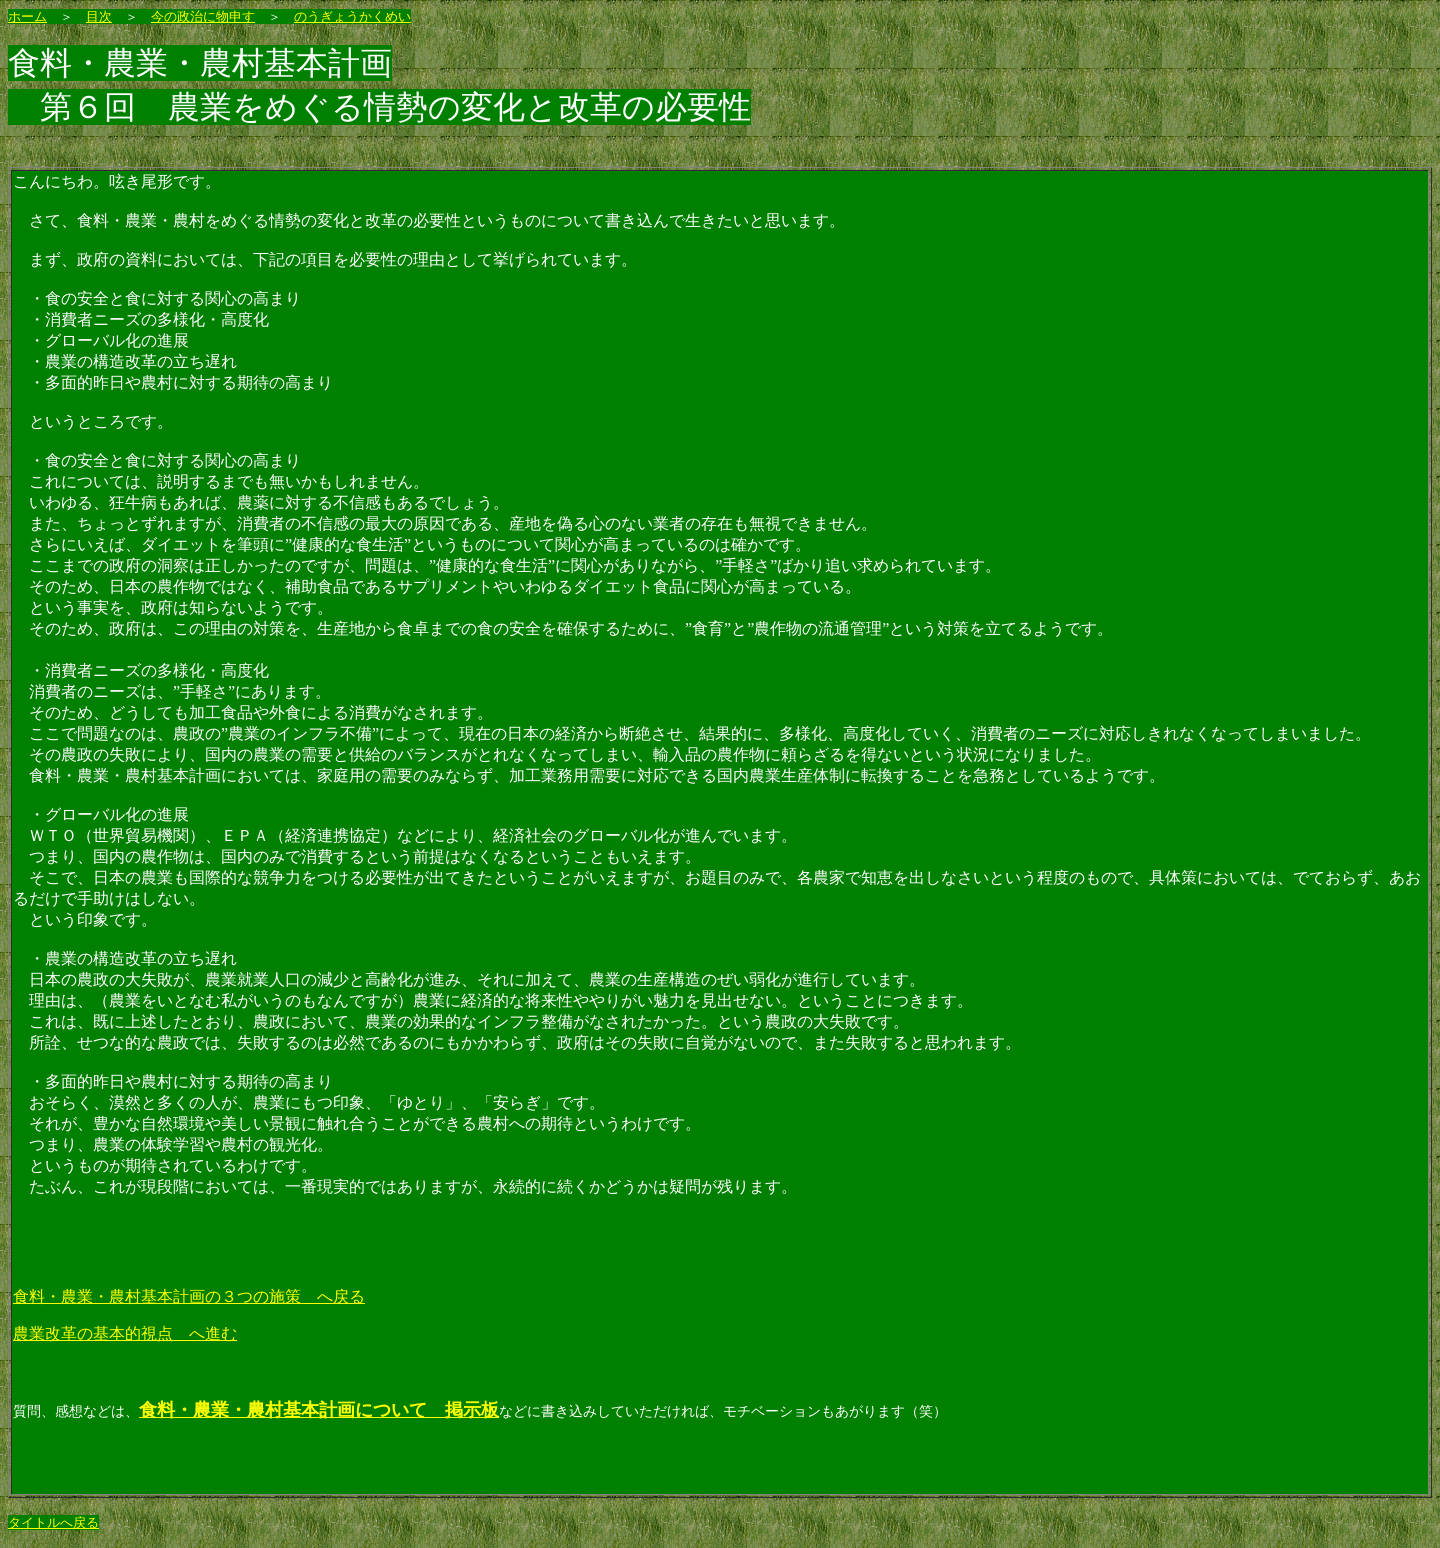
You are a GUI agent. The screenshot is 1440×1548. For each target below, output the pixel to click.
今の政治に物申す (203, 16)
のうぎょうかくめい (352, 16)
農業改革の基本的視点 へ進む (125, 1333)
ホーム (27, 16)
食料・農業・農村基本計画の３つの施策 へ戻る (189, 1296)
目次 (99, 16)
